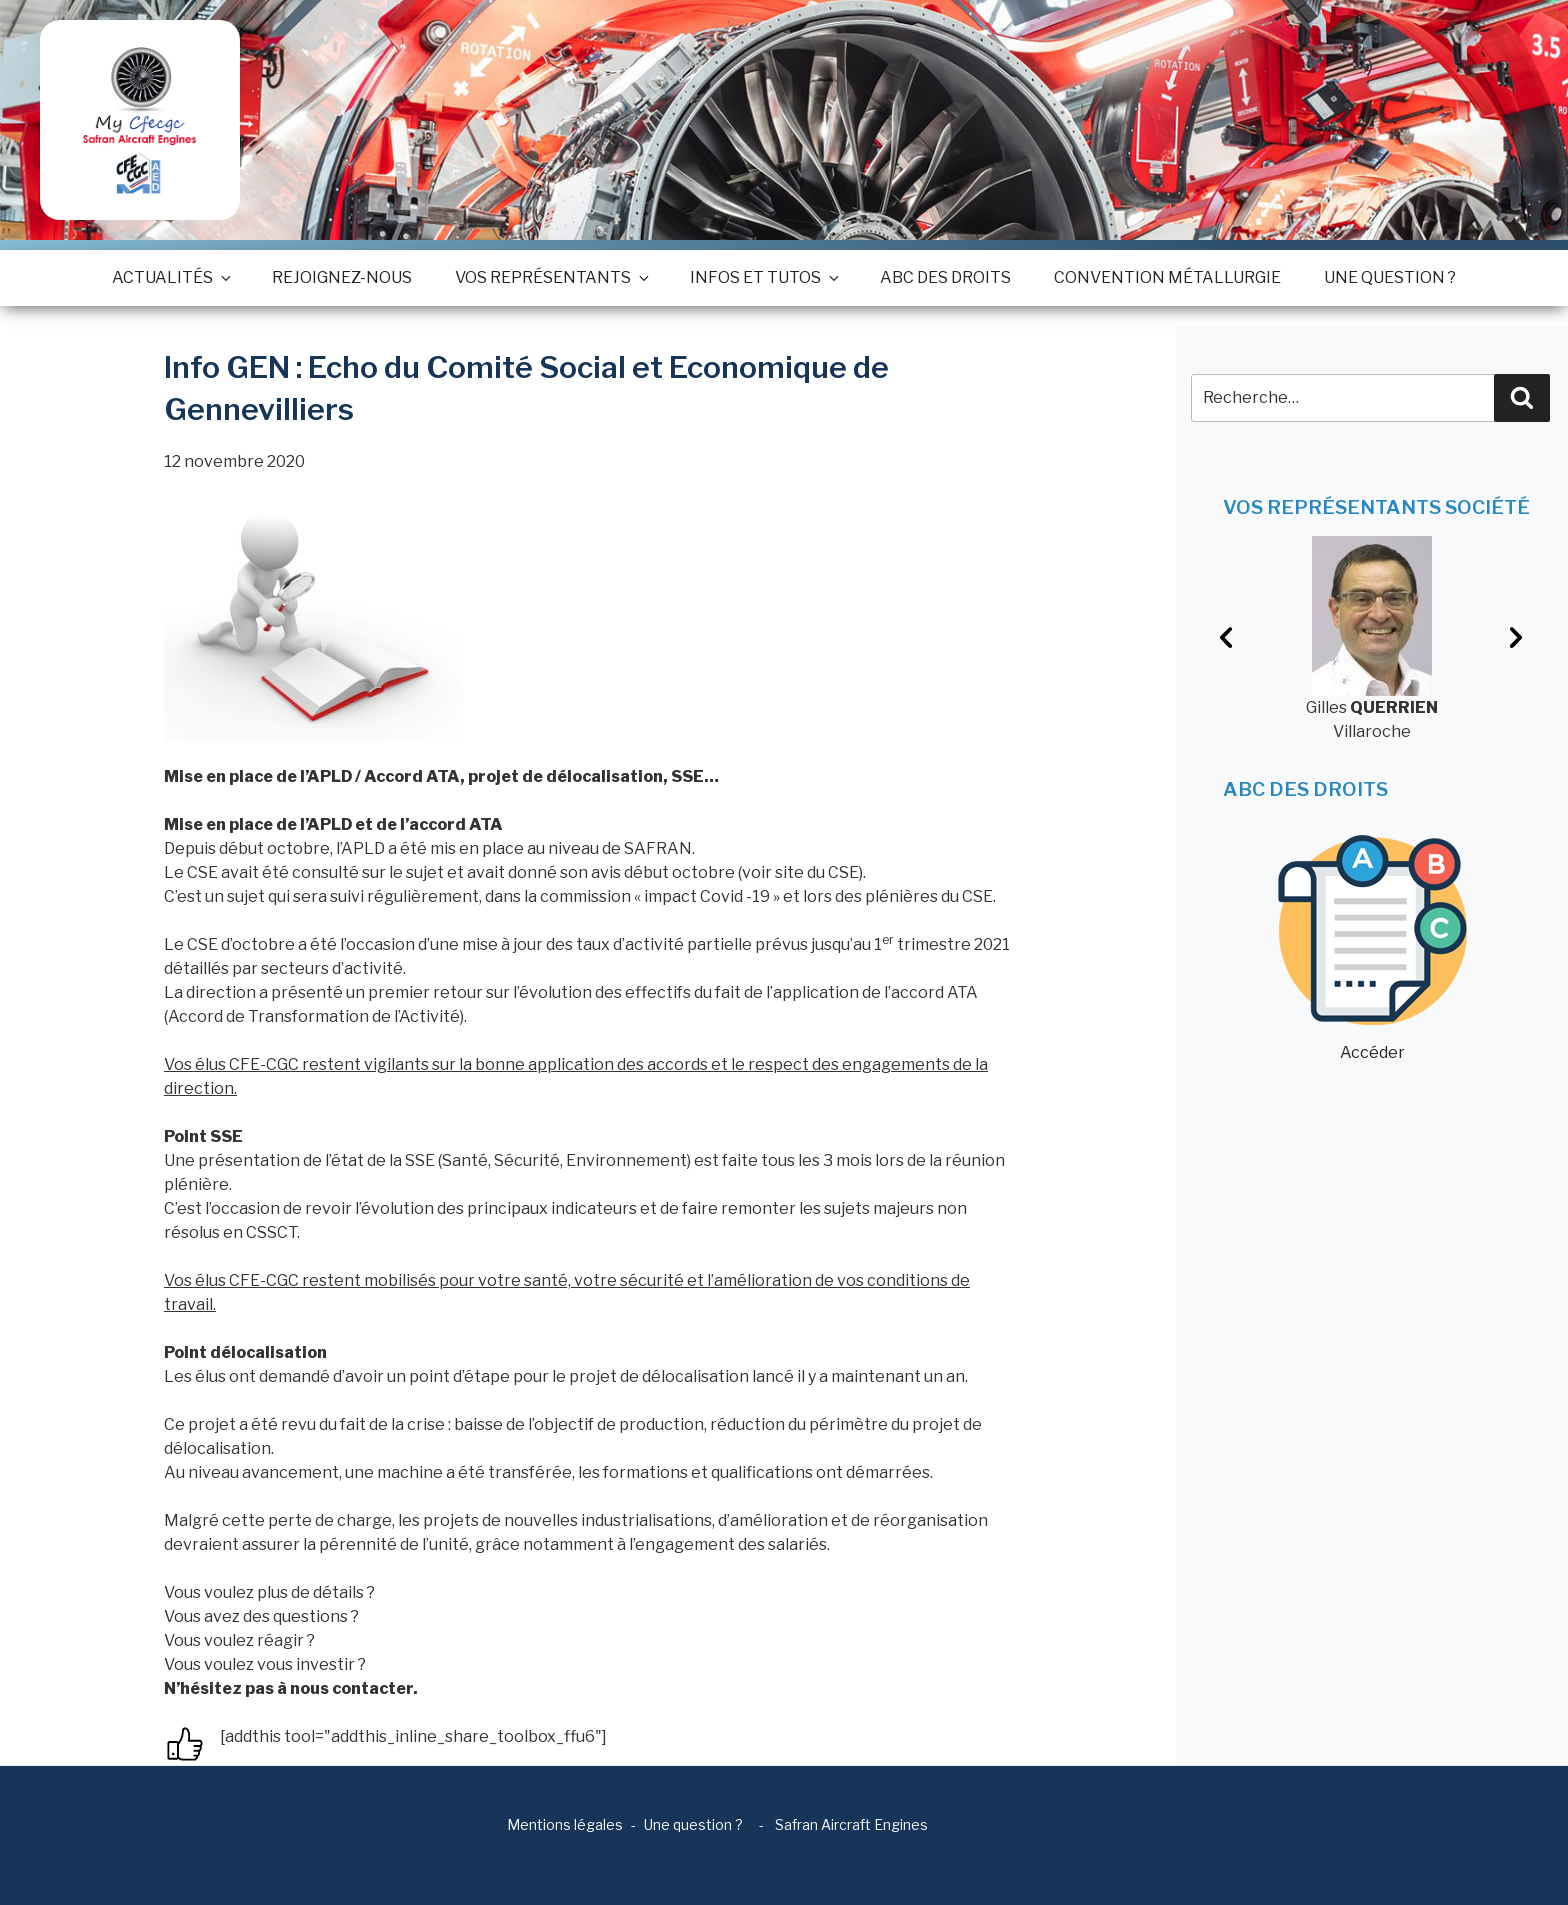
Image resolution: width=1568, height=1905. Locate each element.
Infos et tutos (763, 277)
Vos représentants (551, 277)
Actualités (170, 277)
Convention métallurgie (1167, 277)
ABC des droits (945, 277)
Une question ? (1390, 277)
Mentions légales (565, 1824)
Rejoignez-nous (342, 277)
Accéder (1372, 948)
